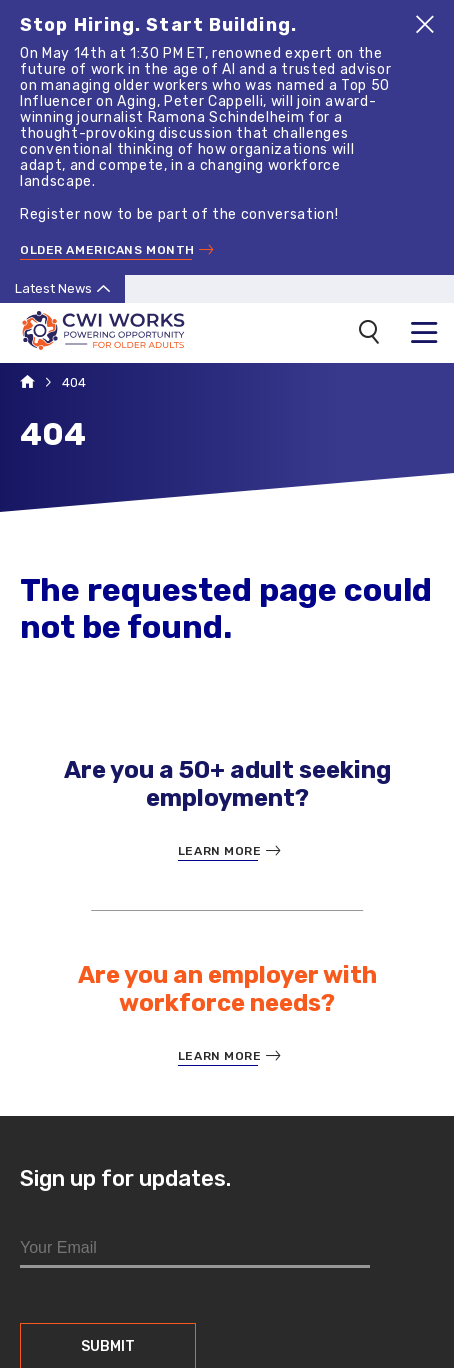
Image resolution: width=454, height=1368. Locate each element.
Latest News (53, 286)
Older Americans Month (107, 249)
